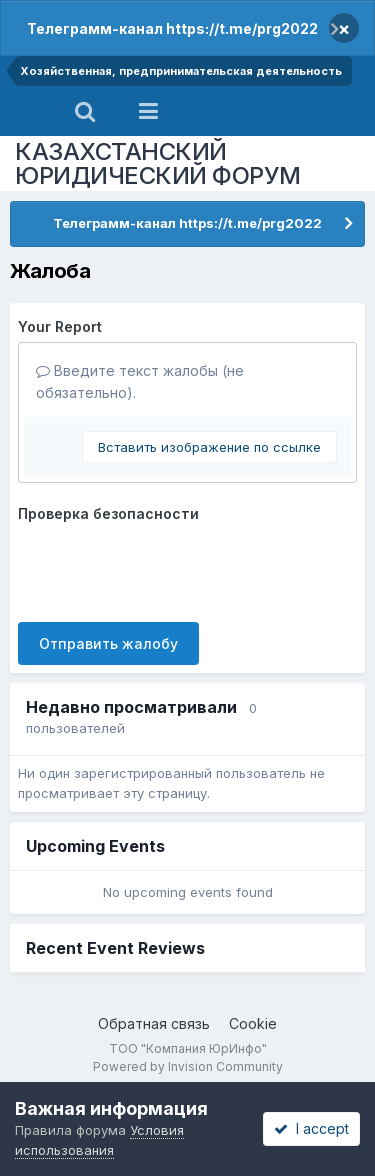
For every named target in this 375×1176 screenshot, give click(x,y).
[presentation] (170, 568)
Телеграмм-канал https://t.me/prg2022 (172, 28)
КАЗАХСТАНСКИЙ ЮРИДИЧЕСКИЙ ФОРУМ (158, 163)
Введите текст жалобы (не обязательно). (140, 381)
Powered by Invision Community (188, 1066)
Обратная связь (154, 1023)
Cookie (253, 1023)
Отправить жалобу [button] (108, 643)
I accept (311, 1128)
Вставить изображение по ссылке (209, 447)
